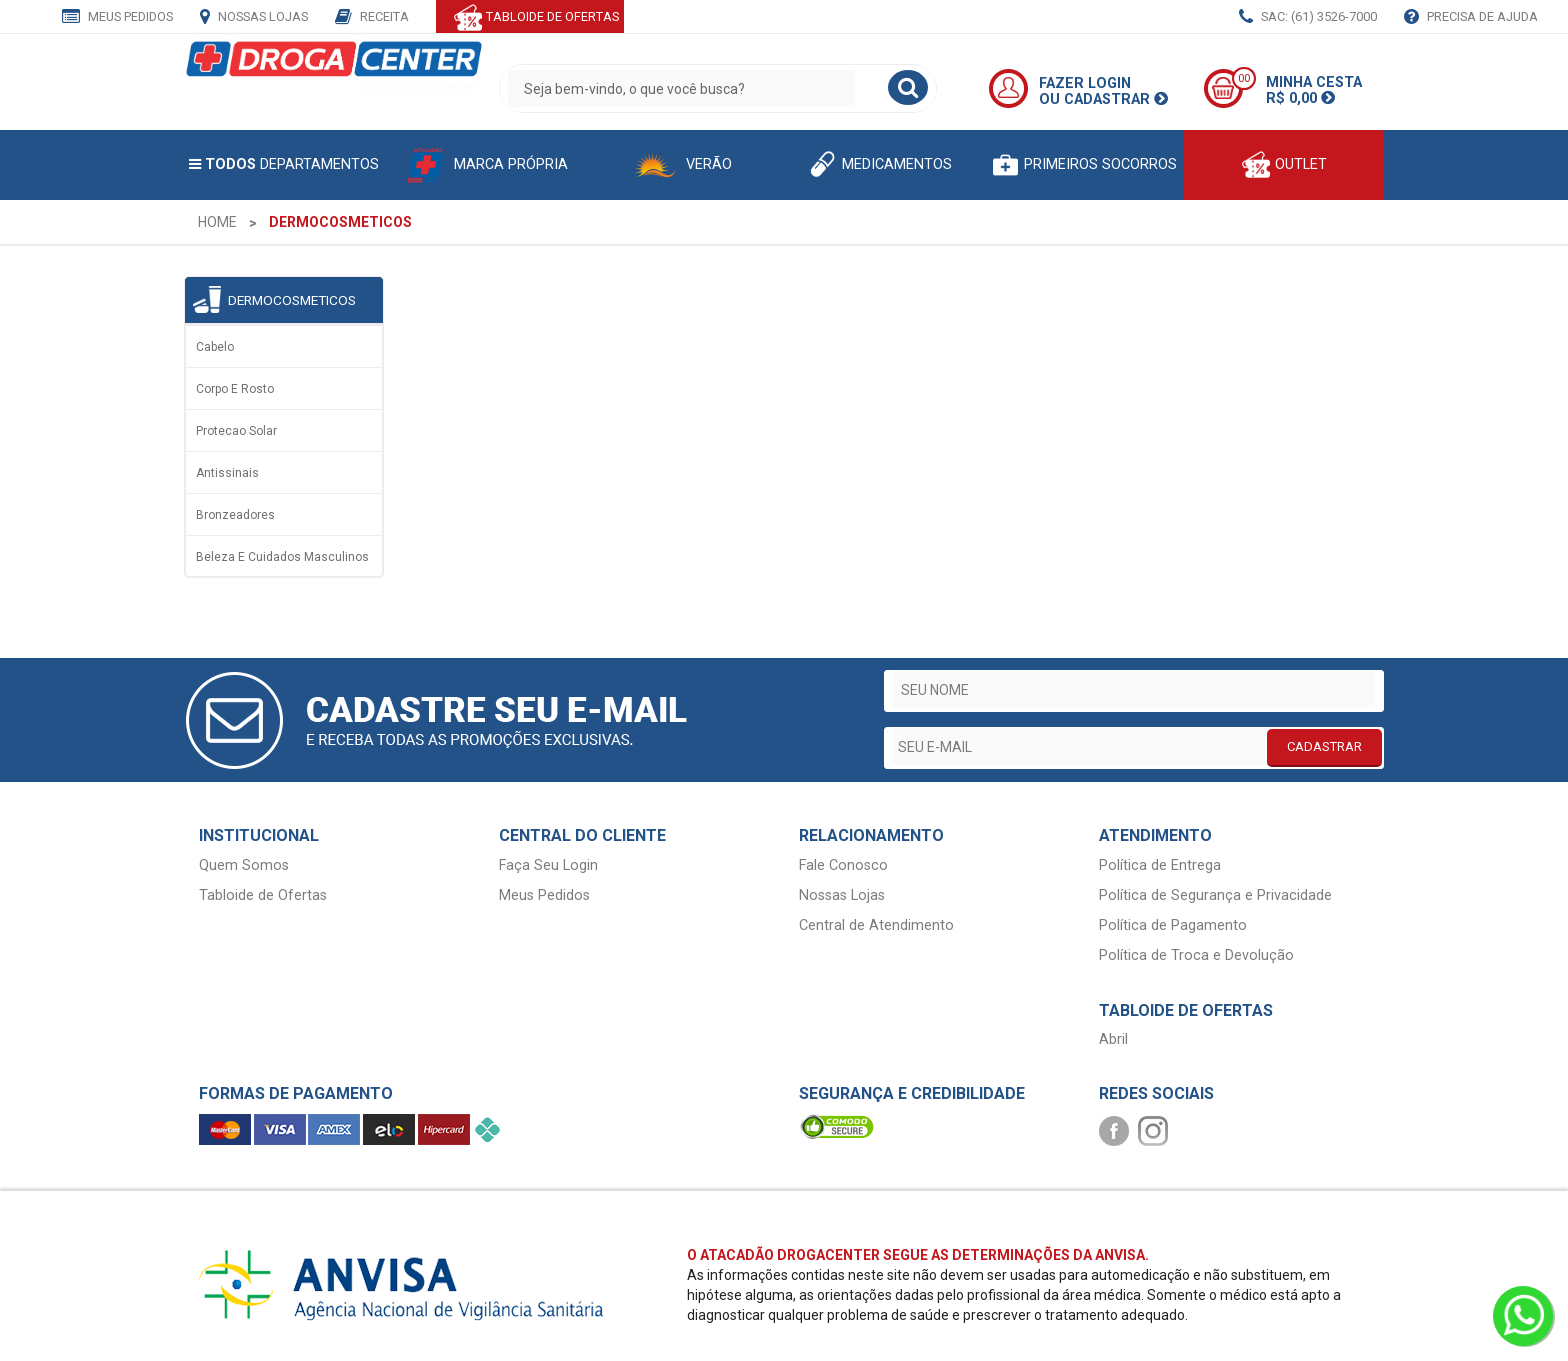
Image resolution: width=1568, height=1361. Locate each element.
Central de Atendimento (876, 925)
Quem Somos (244, 865)
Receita (372, 18)
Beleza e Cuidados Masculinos (282, 557)
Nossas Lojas (254, 18)
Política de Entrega (1160, 865)
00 (1244, 78)
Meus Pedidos (117, 18)
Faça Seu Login (548, 865)
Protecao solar (236, 431)
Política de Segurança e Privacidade (1215, 895)
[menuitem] (217, 222)
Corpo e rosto (235, 389)
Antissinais (227, 473)
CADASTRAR (1324, 746)
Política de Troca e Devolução (1196, 955)
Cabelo (215, 347)
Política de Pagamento (1173, 925)
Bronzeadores (235, 515)
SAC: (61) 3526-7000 (1308, 18)
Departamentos (284, 164)
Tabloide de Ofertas (263, 895)
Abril (1113, 1039)
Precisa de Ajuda (1471, 18)
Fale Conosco (843, 865)
